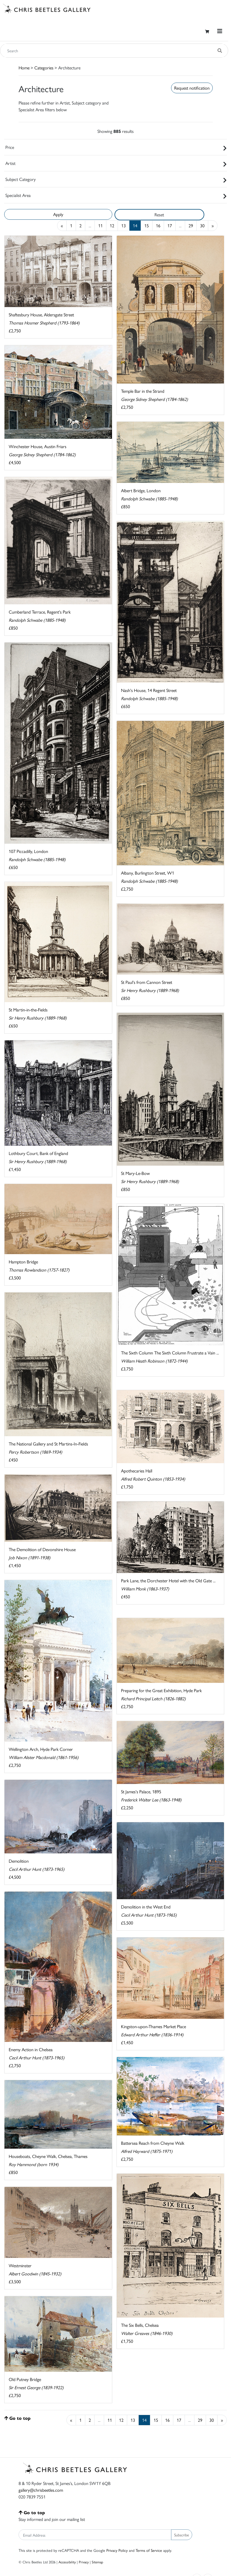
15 (146, 225)
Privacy (84, 2561)
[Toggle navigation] (220, 31)
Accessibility (67, 2561)
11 (100, 225)
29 (191, 225)
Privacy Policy (117, 2550)
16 (158, 225)
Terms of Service (149, 2550)
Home (24, 67)
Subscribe (181, 2535)
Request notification (192, 88)
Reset (159, 214)
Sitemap (97, 2561)
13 (123, 225)
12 (112, 225)
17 (169, 225)
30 (202, 225)
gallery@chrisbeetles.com (41, 2490)
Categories (43, 67)
